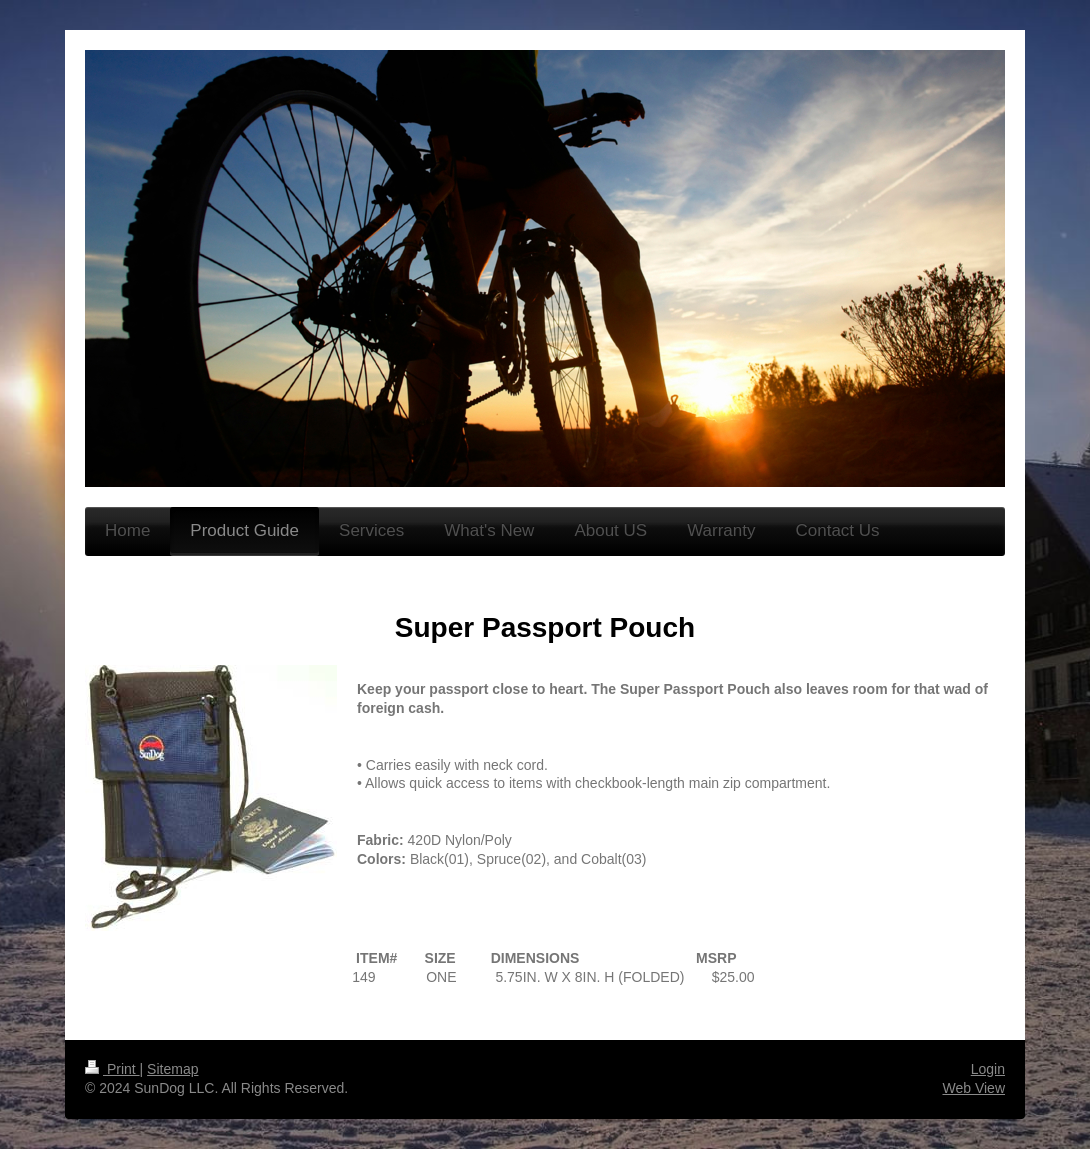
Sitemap (172, 1069)
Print (112, 1069)
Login (988, 1069)
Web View (973, 1088)
